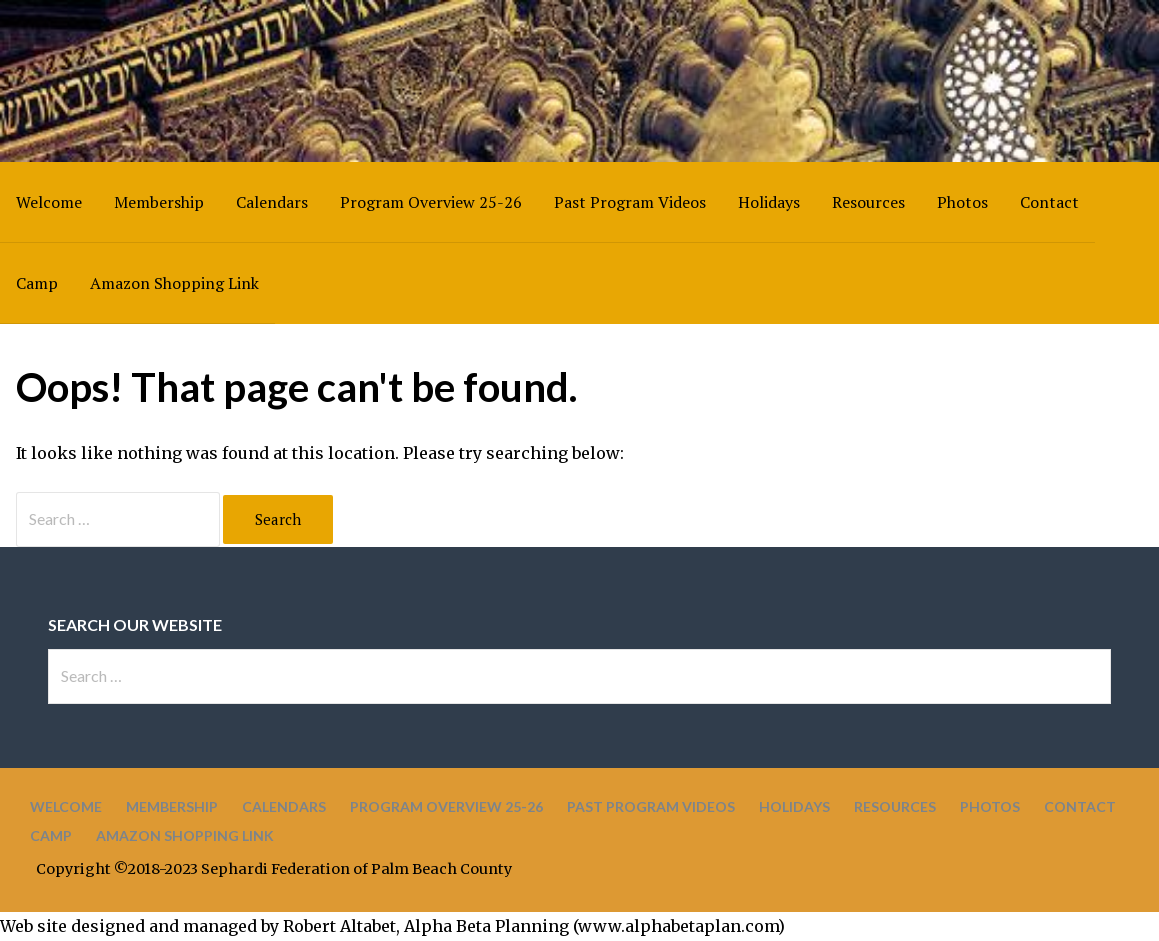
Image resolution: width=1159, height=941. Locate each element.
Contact (1049, 202)
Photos (962, 202)
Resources (868, 202)
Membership (159, 202)
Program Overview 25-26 (431, 202)
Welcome (49, 202)
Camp (37, 283)
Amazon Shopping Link (174, 283)
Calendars (272, 202)
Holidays (769, 202)
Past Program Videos (630, 202)
